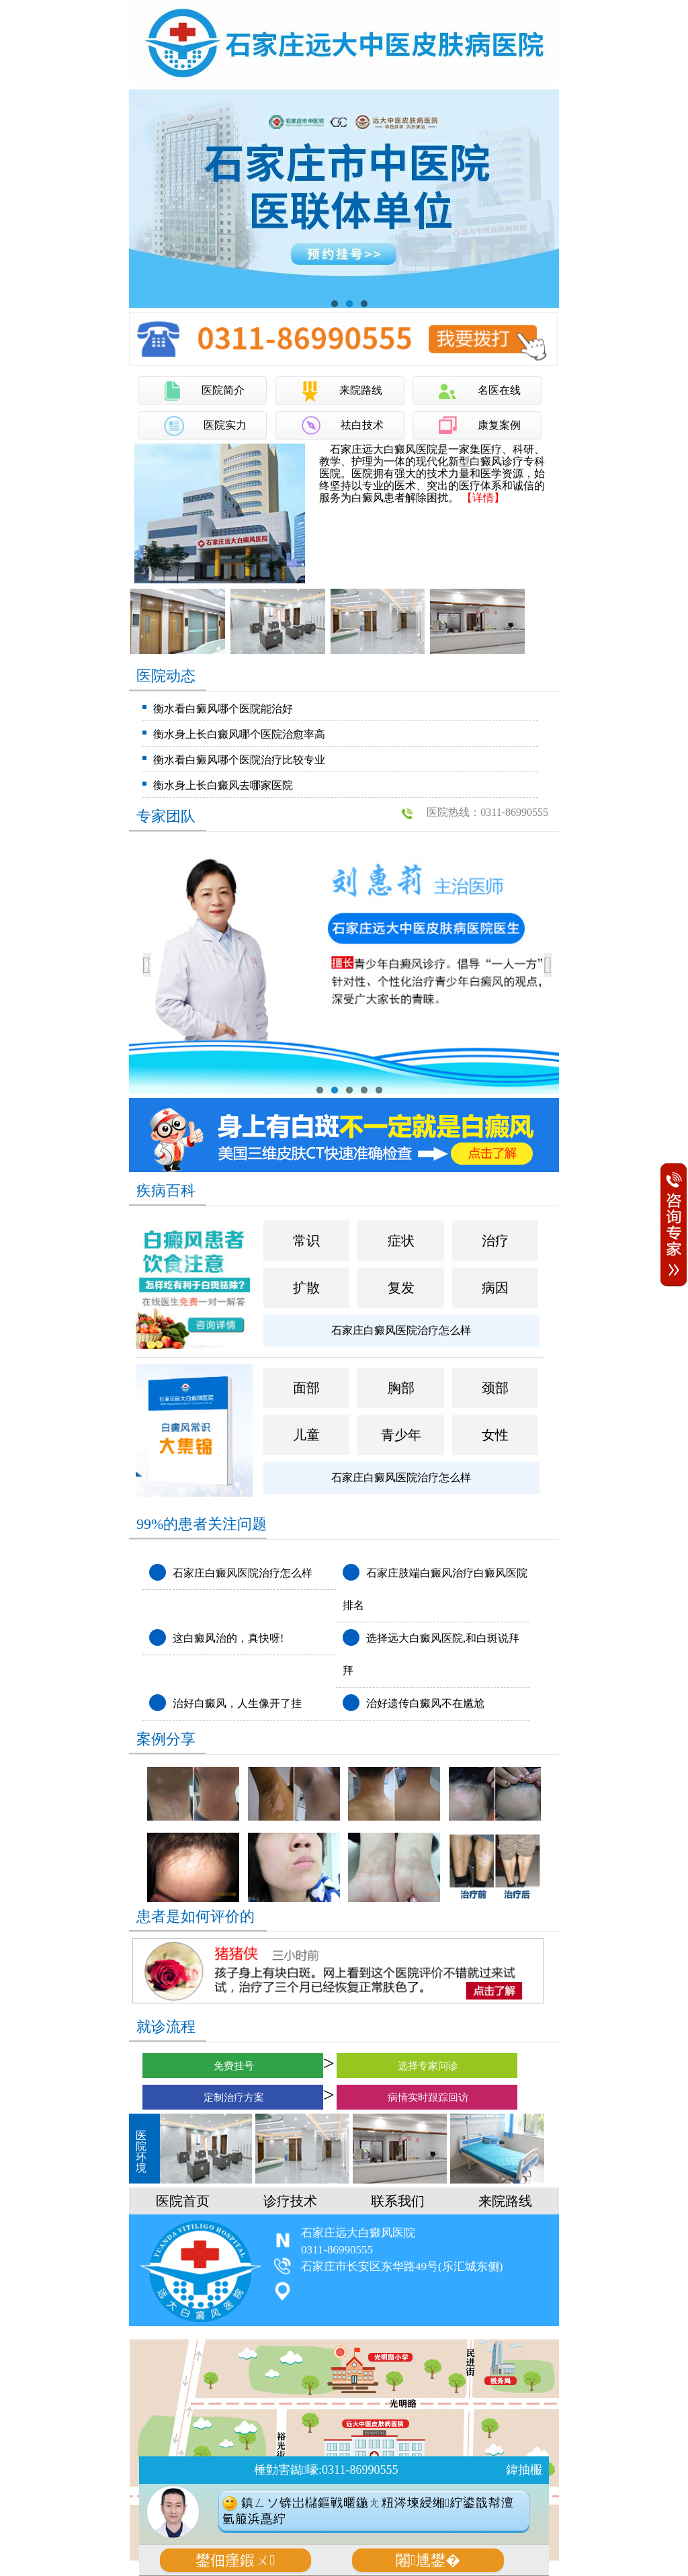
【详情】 (483, 497)
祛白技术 (362, 425)
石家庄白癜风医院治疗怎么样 (401, 1330)
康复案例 (499, 425)
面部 (306, 1387)
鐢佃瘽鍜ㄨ (235, 2560)
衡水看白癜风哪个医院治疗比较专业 (239, 759)
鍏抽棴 (524, 2470)
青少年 (401, 1434)
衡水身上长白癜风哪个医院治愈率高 (239, 734)
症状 (401, 1240)
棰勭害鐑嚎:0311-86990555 (326, 2470)
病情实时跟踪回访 (426, 2097)
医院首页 (183, 2201)
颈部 (495, 1387)
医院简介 (223, 390)
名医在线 (499, 390)
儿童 (306, 1434)
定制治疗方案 (233, 2097)
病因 (495, 1287)
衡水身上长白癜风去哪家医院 (223, 785)
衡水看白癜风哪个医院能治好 (223, 708)
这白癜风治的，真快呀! (228, 1638)
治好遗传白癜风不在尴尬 (425, 1703)
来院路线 (360, 390)
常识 (306, 1240)
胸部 (401, 1387)
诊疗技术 (290, 2201)
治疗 (495, 1240)
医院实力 (225, 425)
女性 (495, 1434)
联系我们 (398, 2201)
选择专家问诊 (426, 2066)
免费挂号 (233, 2066)
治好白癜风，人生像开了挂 (237, 1703)
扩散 (306, 1287)
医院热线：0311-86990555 (493, 812)
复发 (401, 1287)
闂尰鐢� (428, 2560)
